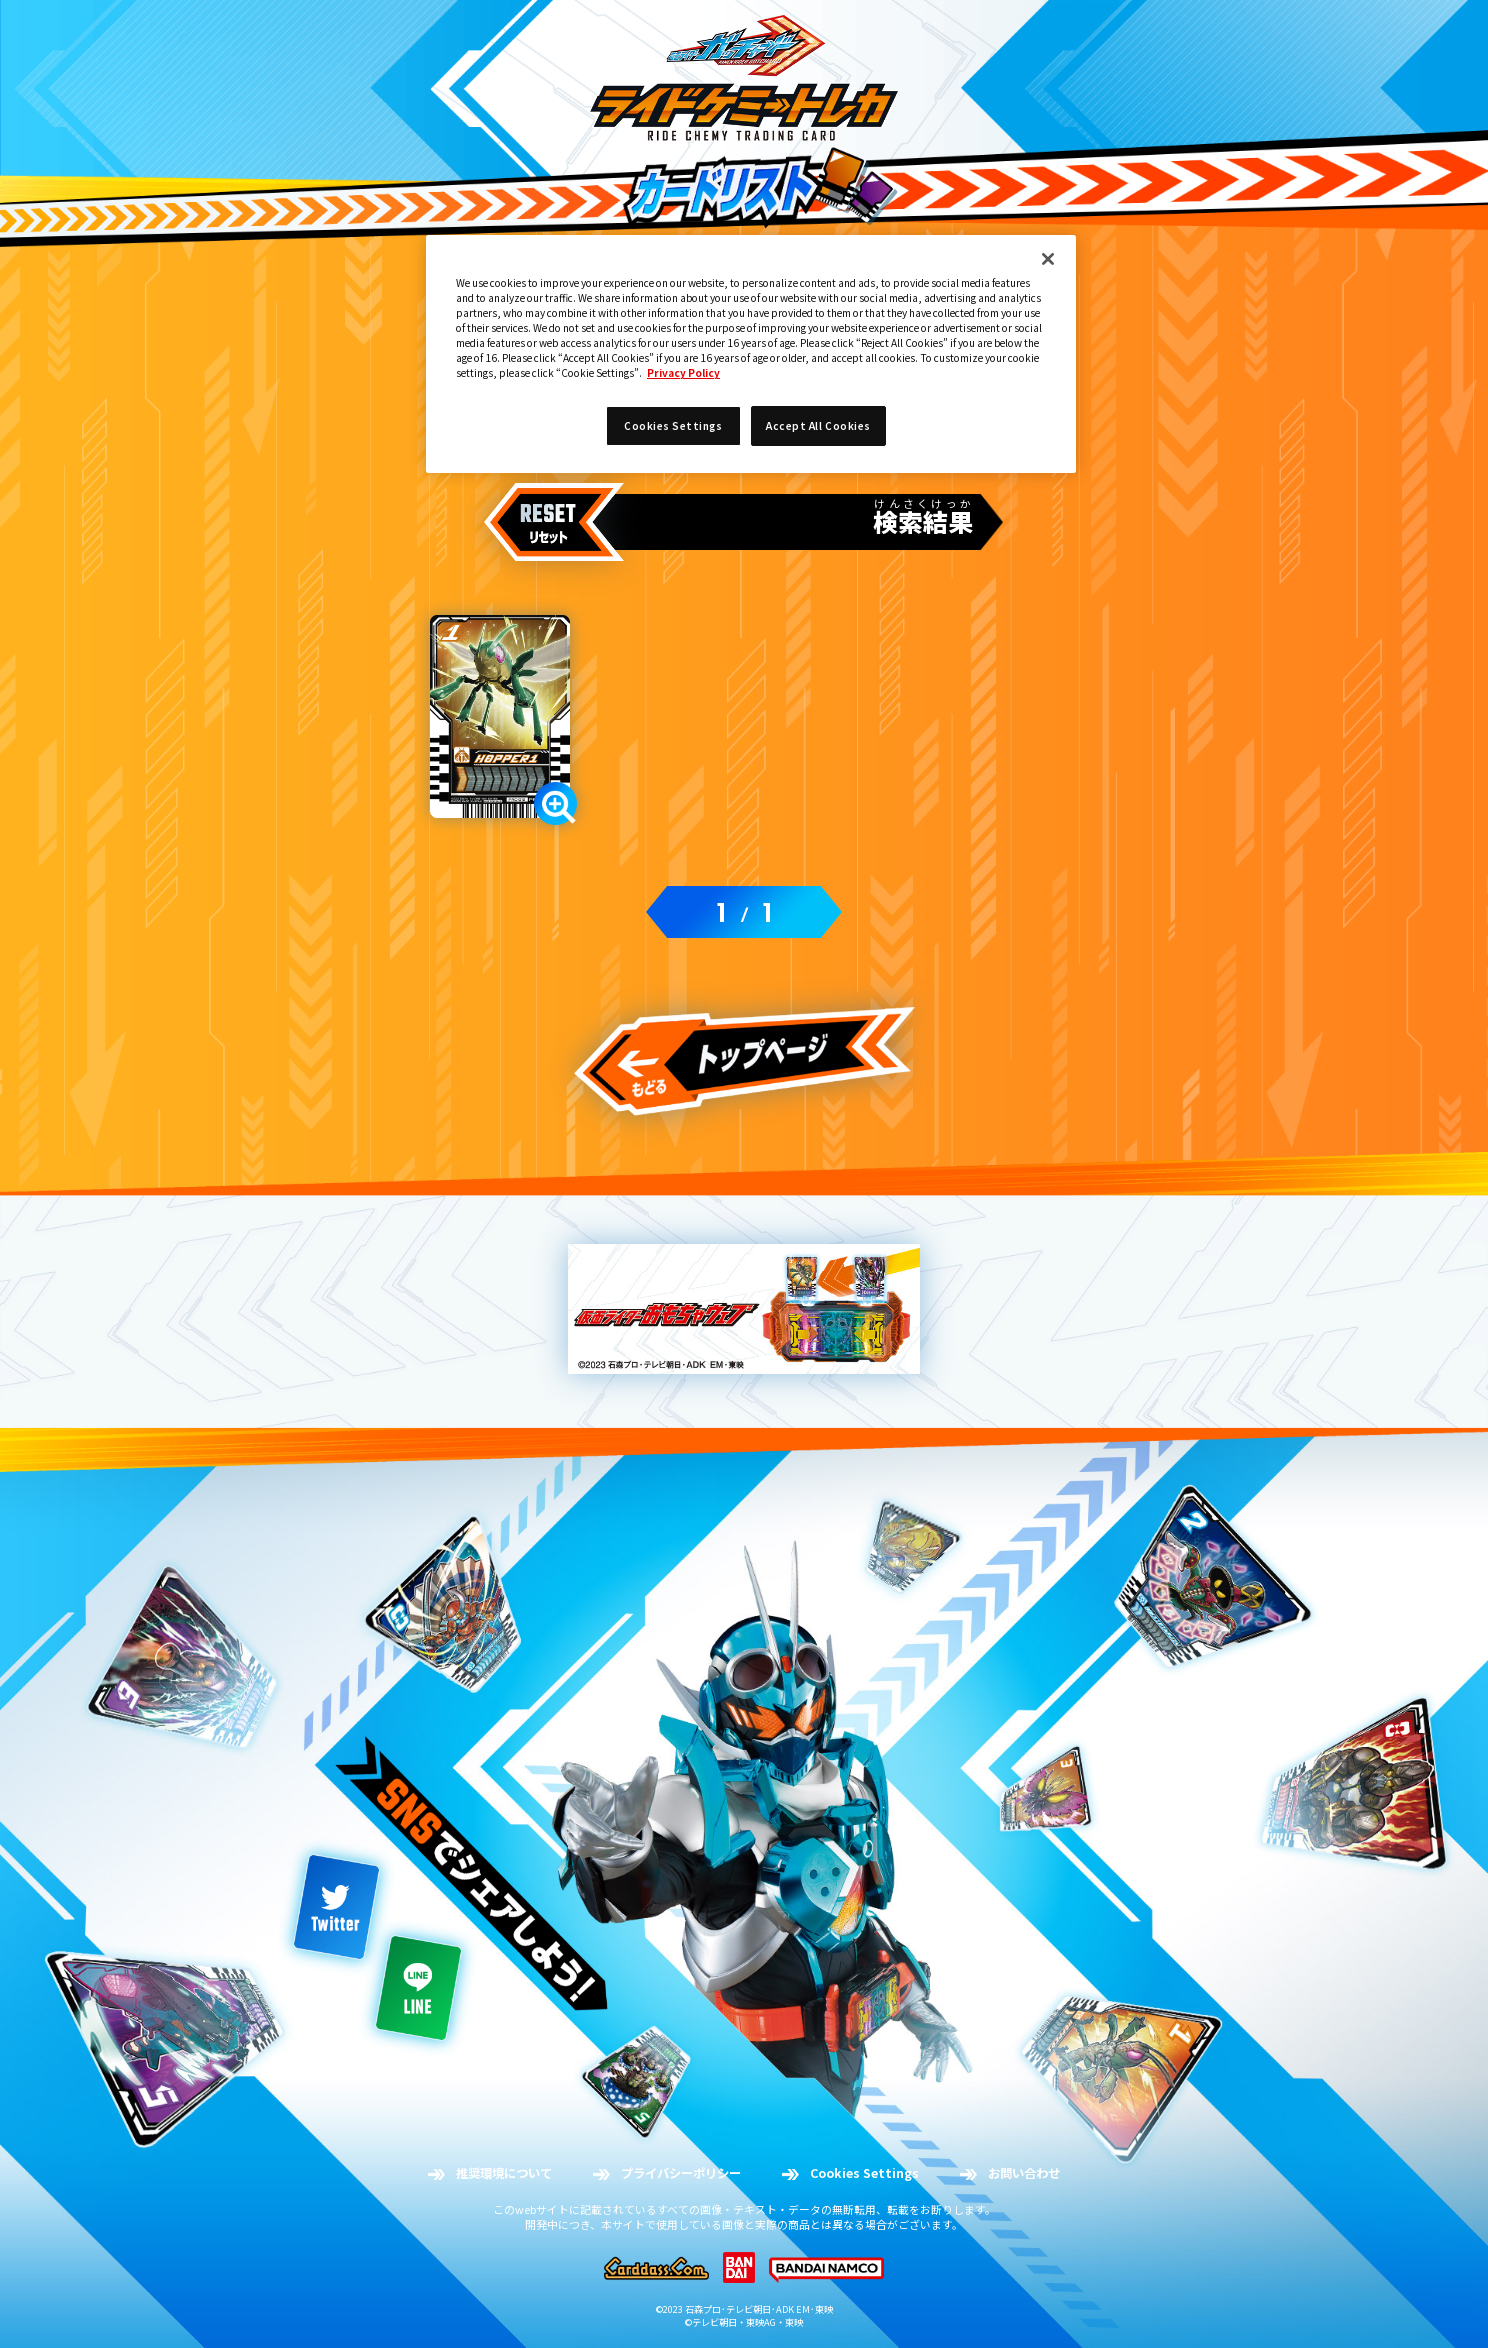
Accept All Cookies (818, 425)
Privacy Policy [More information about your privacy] (683, 372)
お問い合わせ (1024, 2173)
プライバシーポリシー (681, 2173)
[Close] (1048, 259)
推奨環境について (504, 2173)
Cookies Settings (864, 2173)
